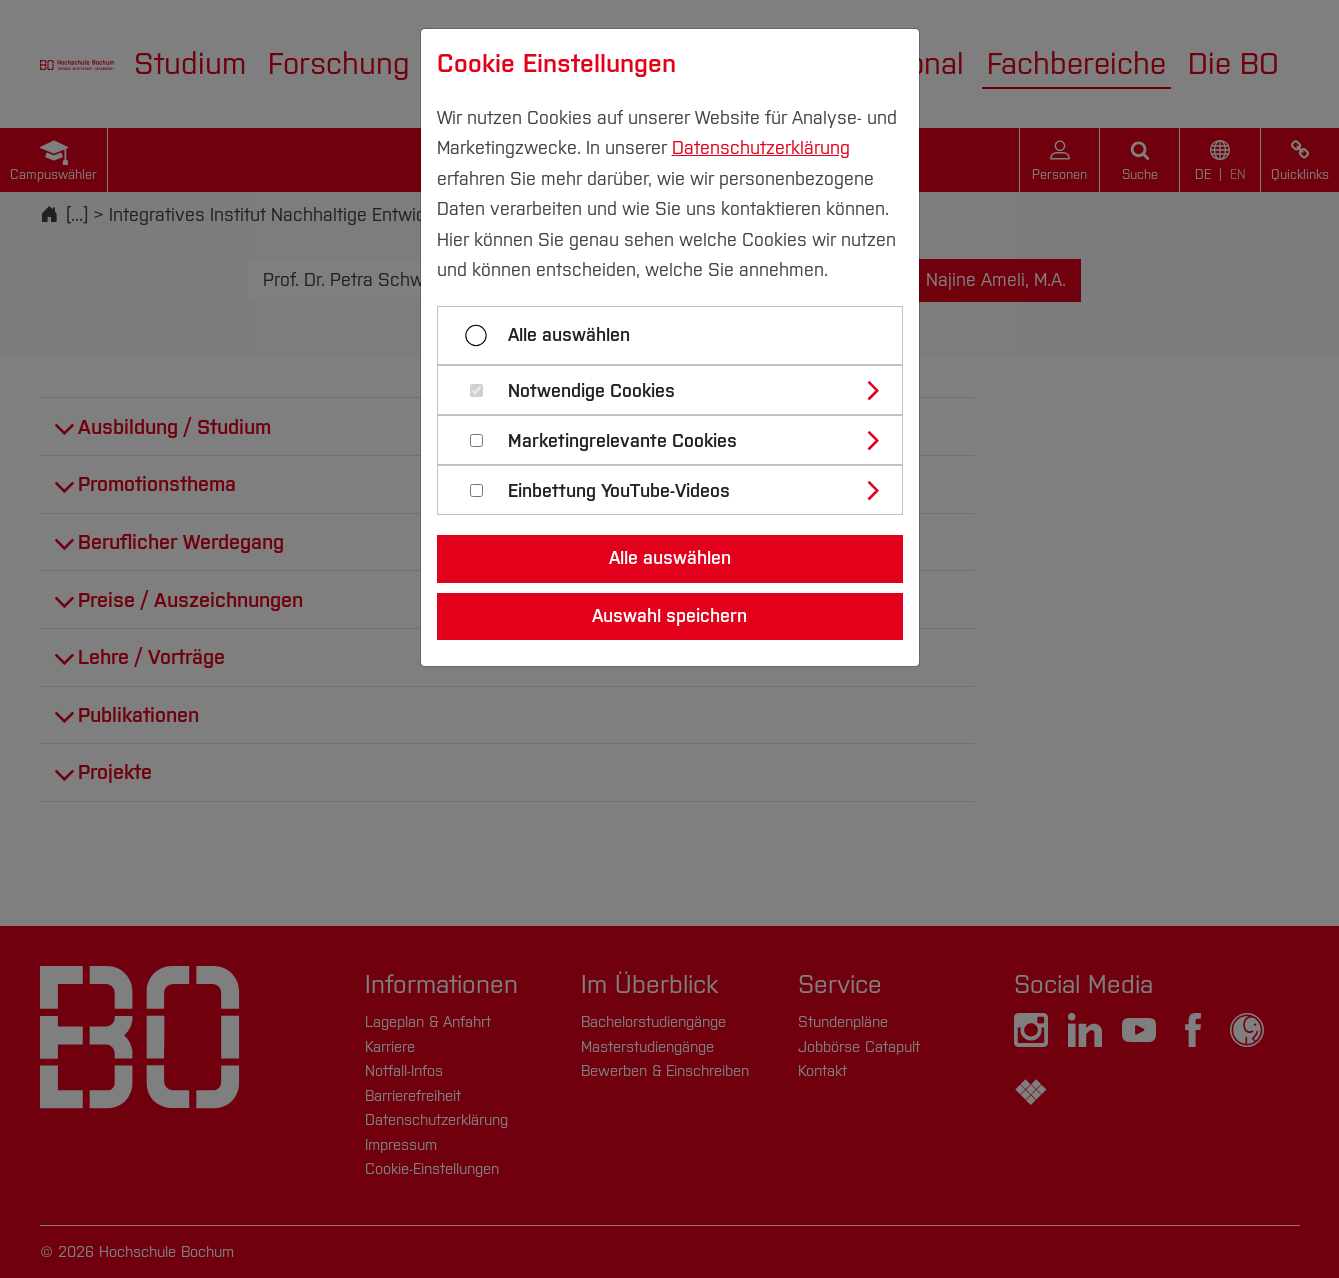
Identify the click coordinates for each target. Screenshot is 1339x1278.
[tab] (678, 390)
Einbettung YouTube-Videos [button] (619, 491)
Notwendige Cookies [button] (591, 391)
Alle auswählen (569, 335)
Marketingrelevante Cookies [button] (622, 441)
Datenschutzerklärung (761, 148)
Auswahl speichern (669, 616)
